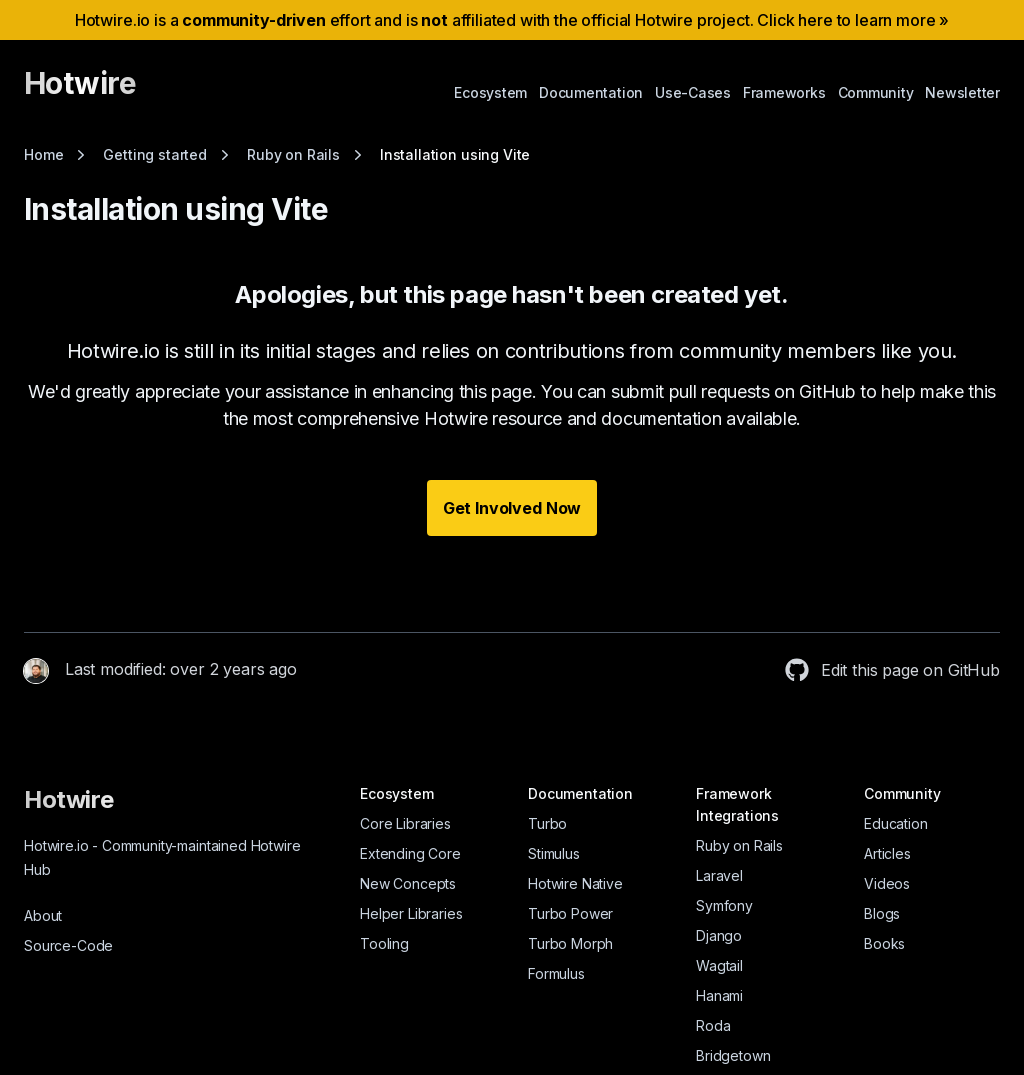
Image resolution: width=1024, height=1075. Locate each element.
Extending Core (410, 853)
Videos (887, 883)
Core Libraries (405, 823)
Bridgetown (733, 1055)
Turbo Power (570, 913)
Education (896, 823)
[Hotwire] (80, 92)
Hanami (719, 995)
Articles (887, 853)
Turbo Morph (570, 943)
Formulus (556, 973)
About (43, 915)
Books (884, 943)
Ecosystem (490, 92)
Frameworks (784, 92)
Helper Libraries (411, 913)
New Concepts (408, 883)
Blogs (882, 913)
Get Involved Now (512, 508)
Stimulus (554, 853)
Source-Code (68, 945)
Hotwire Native (575, 883)
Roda (713, 1025)
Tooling (384, 943)
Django (719, 935)
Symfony (724, 905)
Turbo (547, 823)
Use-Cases (693, 92)
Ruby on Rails (739, 845)
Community (876, 92)
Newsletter (962, 92)
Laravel (719, 875)
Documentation (591, 92)
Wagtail (719, 965)
